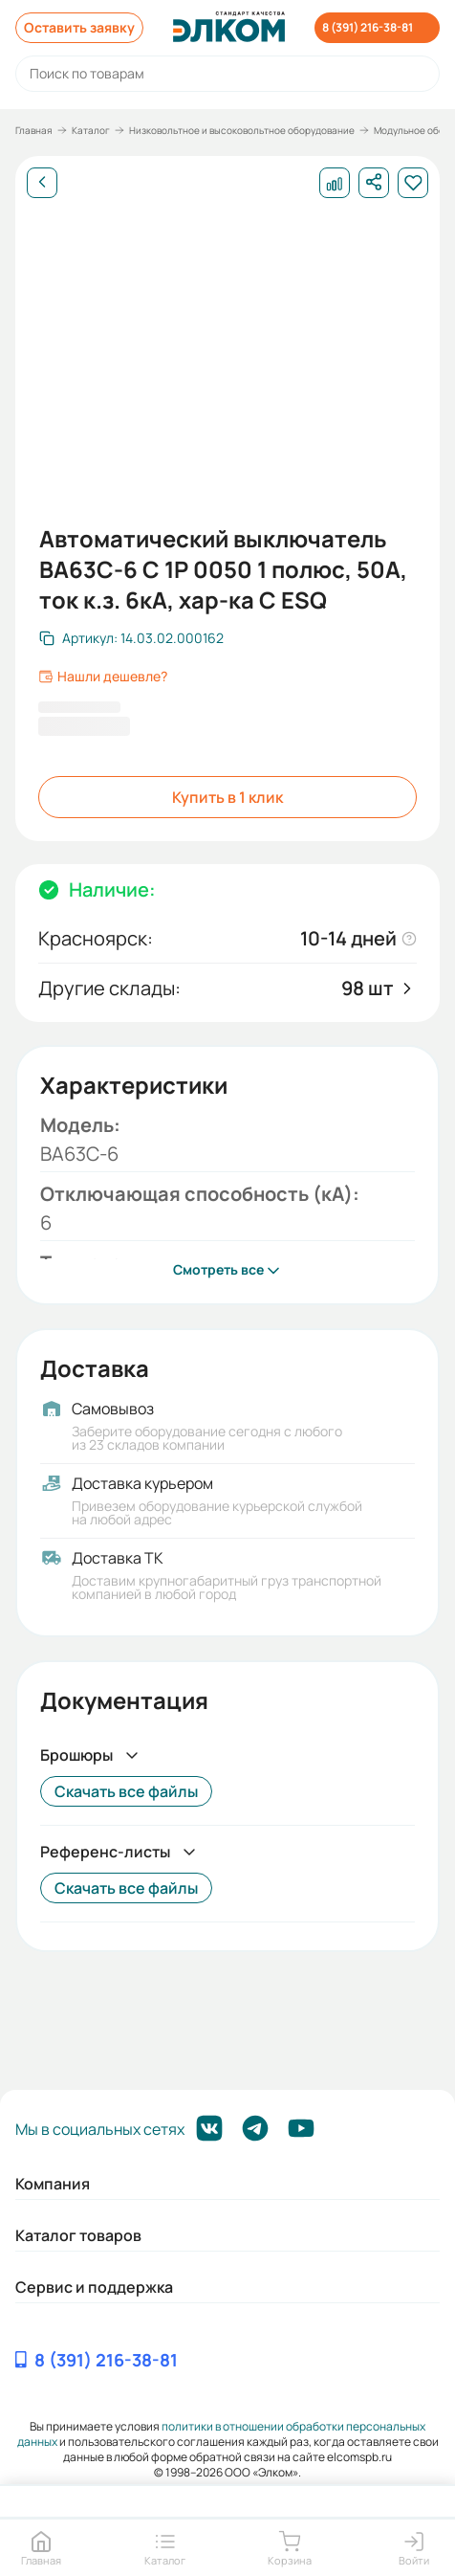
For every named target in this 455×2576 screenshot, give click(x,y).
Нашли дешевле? (102, 676)
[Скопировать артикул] (131, 638)
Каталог (91, 130)
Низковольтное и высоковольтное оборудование (242, 130)
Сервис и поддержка (94, 2287)
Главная (34, 130)
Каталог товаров (78, 2235)
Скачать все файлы (126, 1791)
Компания (52, 2183)
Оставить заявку (79, 27)
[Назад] (42, 182)
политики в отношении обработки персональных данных (221, 2434)
